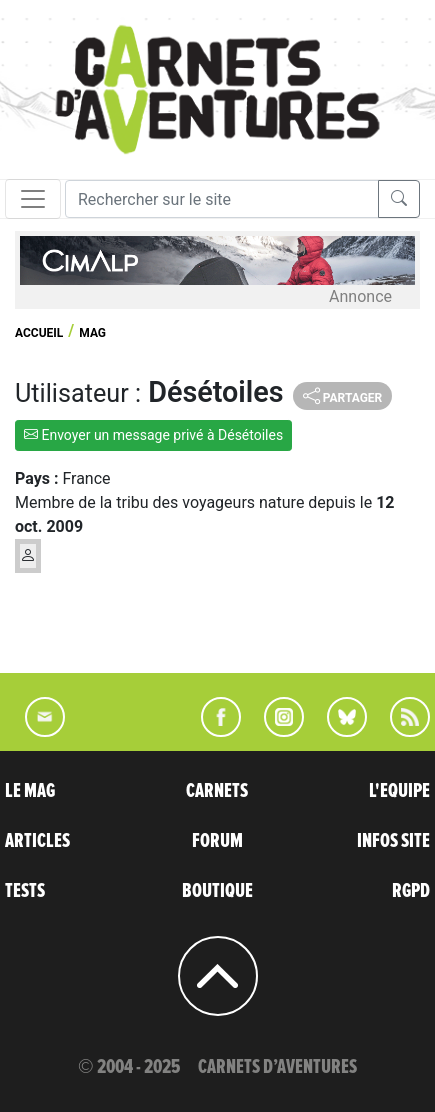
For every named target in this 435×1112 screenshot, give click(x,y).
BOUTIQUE (217, 891)
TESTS (25, 891)
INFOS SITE (393, 841)
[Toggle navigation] (33, 199)
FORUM (217, 841)
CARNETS (217, 791)
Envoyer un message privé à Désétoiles (153, 435)
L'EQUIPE (399, 791)
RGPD (411, 891)
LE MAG (30, 791)
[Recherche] (222, 199)
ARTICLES (37, 841)
